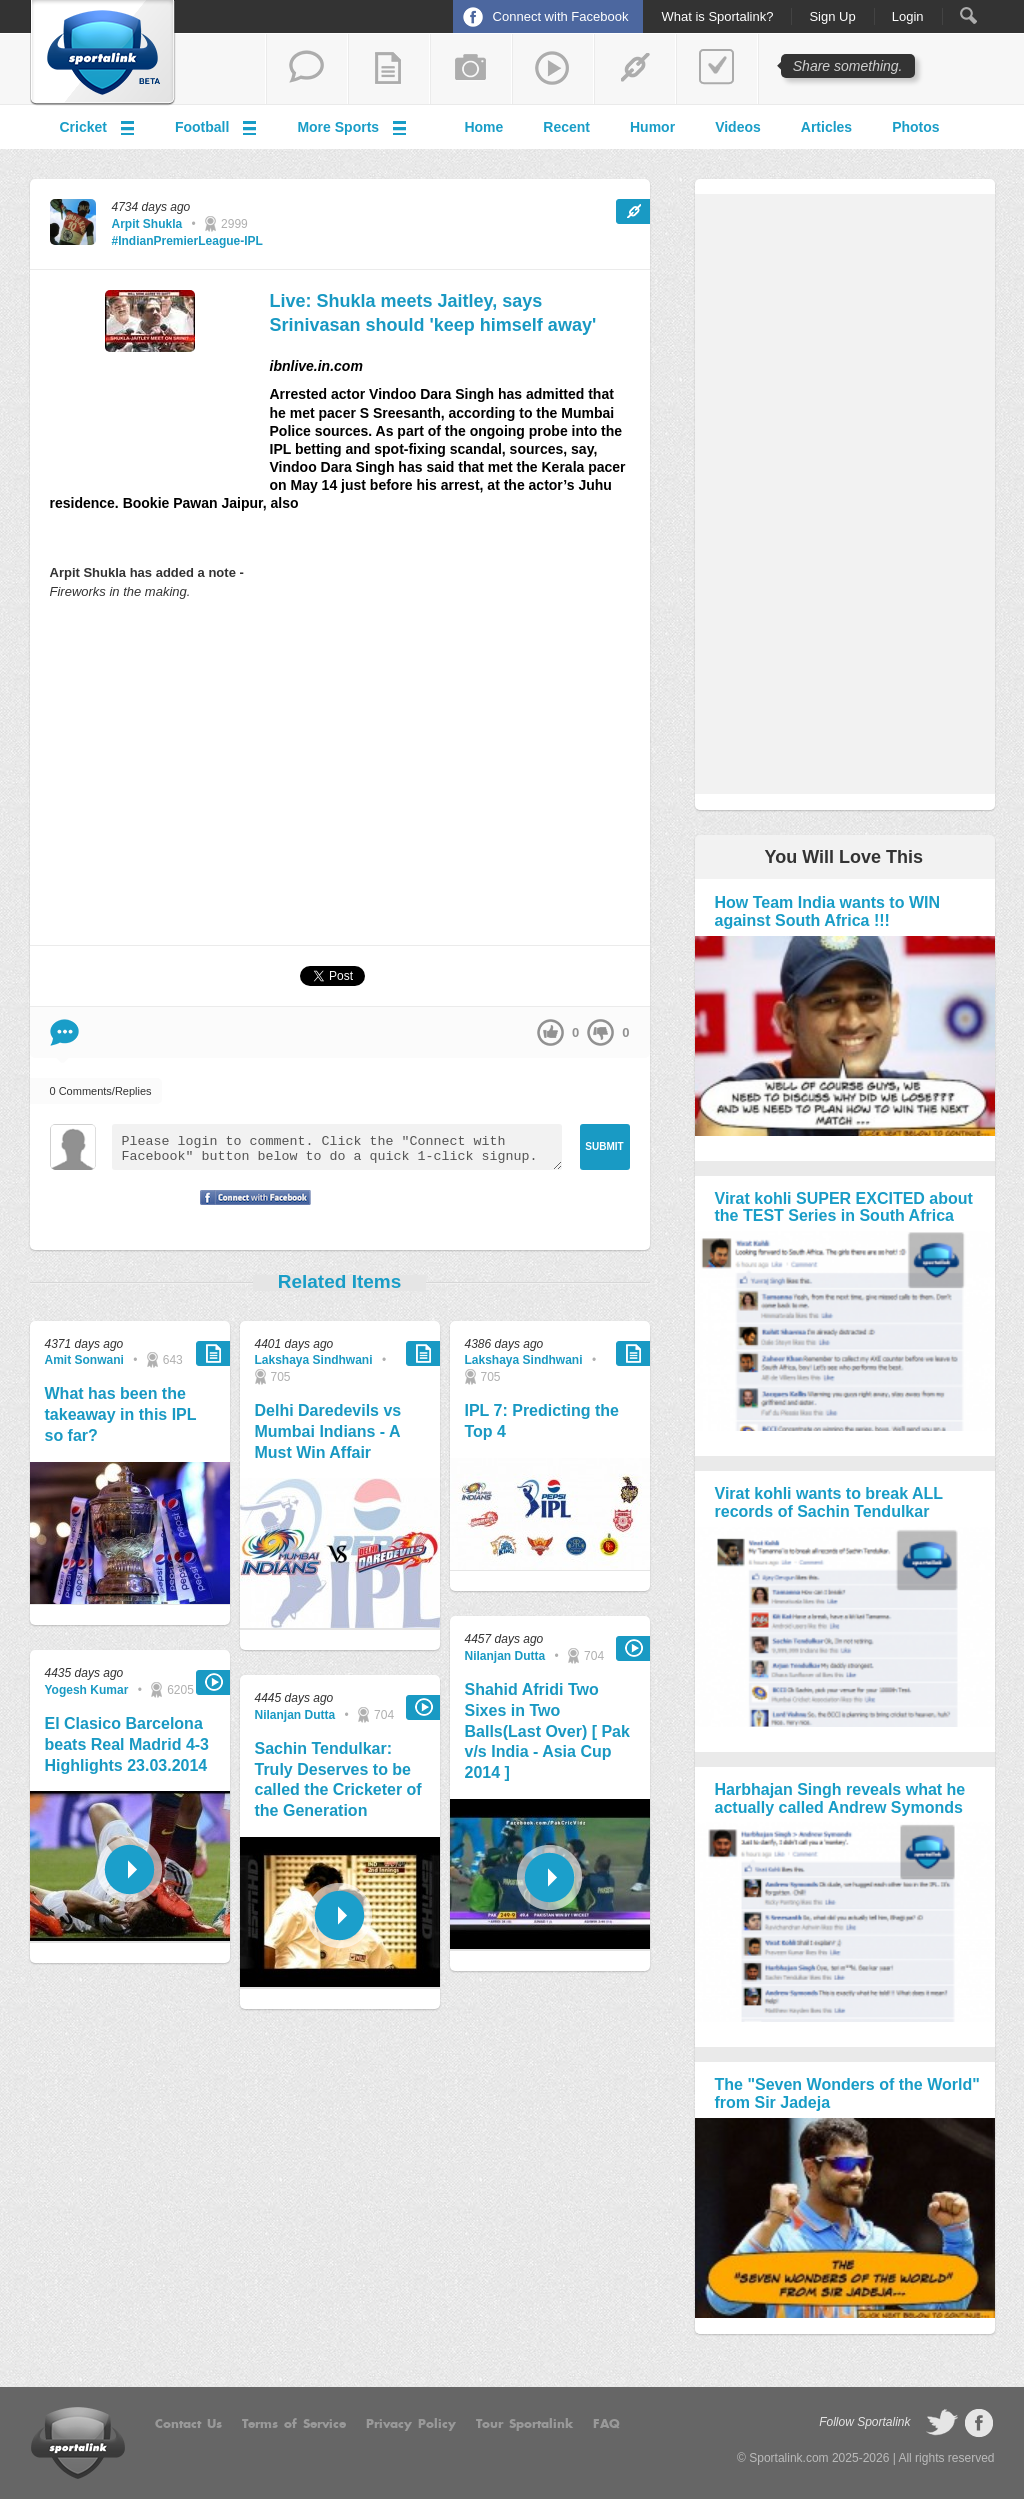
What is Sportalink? (717, 17)
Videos (738, 127)
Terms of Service (294, 2424)
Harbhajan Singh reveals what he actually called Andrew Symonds (840, 1798)
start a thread (307, 69)
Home (483, 127)
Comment (64, 1032)
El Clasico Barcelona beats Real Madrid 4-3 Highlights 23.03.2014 (127, 1744)
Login (908, 17)
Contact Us (188, 2424)
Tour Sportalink (524, 2424)
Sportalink (103, 53)
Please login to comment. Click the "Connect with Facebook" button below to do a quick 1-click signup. (337, 1147)
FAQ (606, 2424)
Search (968, 15)
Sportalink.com (788, 2458)
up (550, 1032)
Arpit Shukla (147, 224)
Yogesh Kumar (87, 1690)
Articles (826, 127)
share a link (635, 69)
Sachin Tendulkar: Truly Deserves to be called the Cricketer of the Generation (338, 1779)
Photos (915, 127)
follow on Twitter (942, 2423)
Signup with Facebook (250, 1210)
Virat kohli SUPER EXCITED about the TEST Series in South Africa (844, 1207)
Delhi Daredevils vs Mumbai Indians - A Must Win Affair (328, 1431)
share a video (553, 69)
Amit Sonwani (84, 1360)
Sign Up (832, 17)
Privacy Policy (411, 2424)
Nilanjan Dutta (295, 1715)
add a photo (471, 69)
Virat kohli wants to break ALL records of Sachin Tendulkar (829, 1502)
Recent (566, 127)
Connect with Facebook (561, 16)
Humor (652, 127)
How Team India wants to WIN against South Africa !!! (828, 911)
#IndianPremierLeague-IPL (187, 241)
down (600, 1032)
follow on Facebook (979, 2423)
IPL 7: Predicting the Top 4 (542, 1421)
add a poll (717, 69)
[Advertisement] (340, 772)
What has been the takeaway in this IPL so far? (121, 1414)
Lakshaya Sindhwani (314, 1360)
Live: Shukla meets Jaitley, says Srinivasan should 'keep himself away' (433, 312)
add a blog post (389, 69)
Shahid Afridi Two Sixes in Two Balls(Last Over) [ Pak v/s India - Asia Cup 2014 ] (547, 1731)
